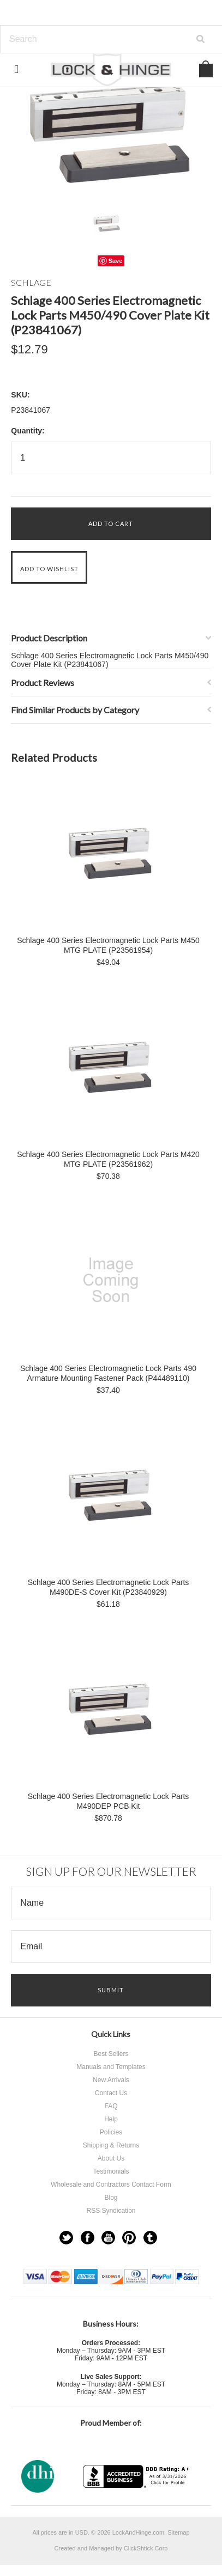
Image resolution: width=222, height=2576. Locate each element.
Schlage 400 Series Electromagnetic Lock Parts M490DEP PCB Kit (108, 1801)
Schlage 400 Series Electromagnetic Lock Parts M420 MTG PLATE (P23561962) (108, 1159)
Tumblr (150, 2237)
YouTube (108, 2237)
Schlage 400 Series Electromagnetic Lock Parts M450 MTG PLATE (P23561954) (108, 945)
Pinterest (129, 2237)
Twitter (66, 2237)
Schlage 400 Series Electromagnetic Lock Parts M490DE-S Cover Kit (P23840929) (108, 1587)
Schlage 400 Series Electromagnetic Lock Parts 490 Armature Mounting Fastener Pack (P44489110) (108, 1373)
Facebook (87, 2237)
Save (116, 261)
